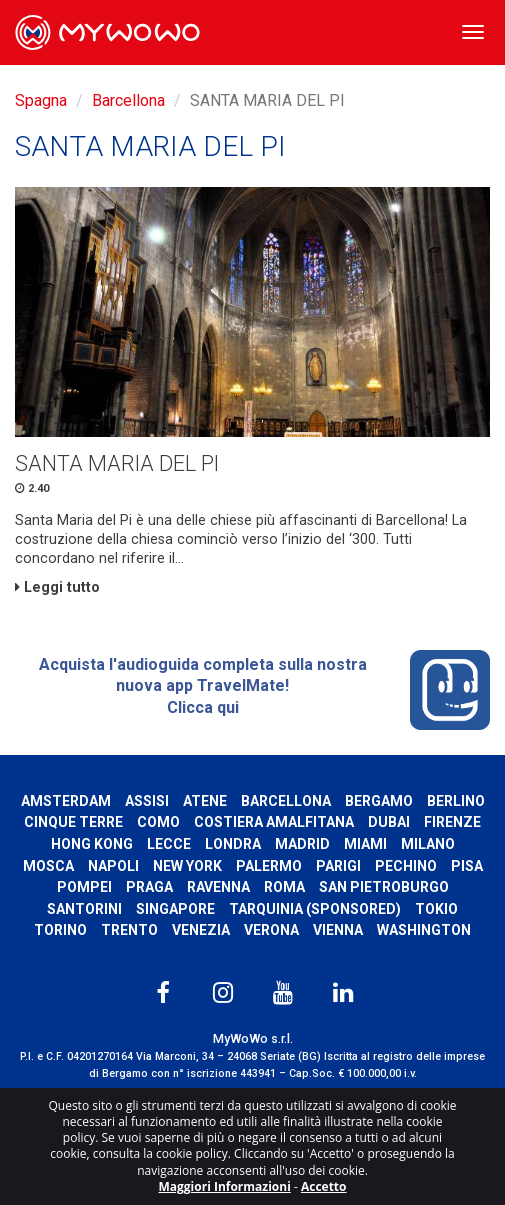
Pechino (406, 866)
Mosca (48, 866)
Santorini (84, 909)
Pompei (84, 887)
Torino (60, 930)
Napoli (113, 866)
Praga (149, 887)
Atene (205, 801)
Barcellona (128, 100)
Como (158, 822)
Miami (365, 844)
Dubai (389, 822)
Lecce (169, 844)
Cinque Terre (73, 822)
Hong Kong (92, 844)
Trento (129, 930)
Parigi (338, 866)
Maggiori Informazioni (224, 1186)
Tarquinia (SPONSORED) (315, 909)
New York (187, 866)
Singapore (175, 909)
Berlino (456, 801)
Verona (271, 930)
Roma (284, 887)
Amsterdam (66, 801)
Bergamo (379, 801)
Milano (428, 844)
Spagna (41, 100)
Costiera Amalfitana (274, 822)
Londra (233, 844)
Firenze (452, 822)
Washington (424, 930)
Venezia (201, 930)
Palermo (269, 866)
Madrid (302, 844)
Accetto (324, 1186)
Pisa (467, 866)
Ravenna (218, 887)
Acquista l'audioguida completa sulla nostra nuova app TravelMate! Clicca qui (264, 690)
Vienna (338, 930)
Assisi (147, 801)
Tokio (436, 909)
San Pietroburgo (384, 887)
